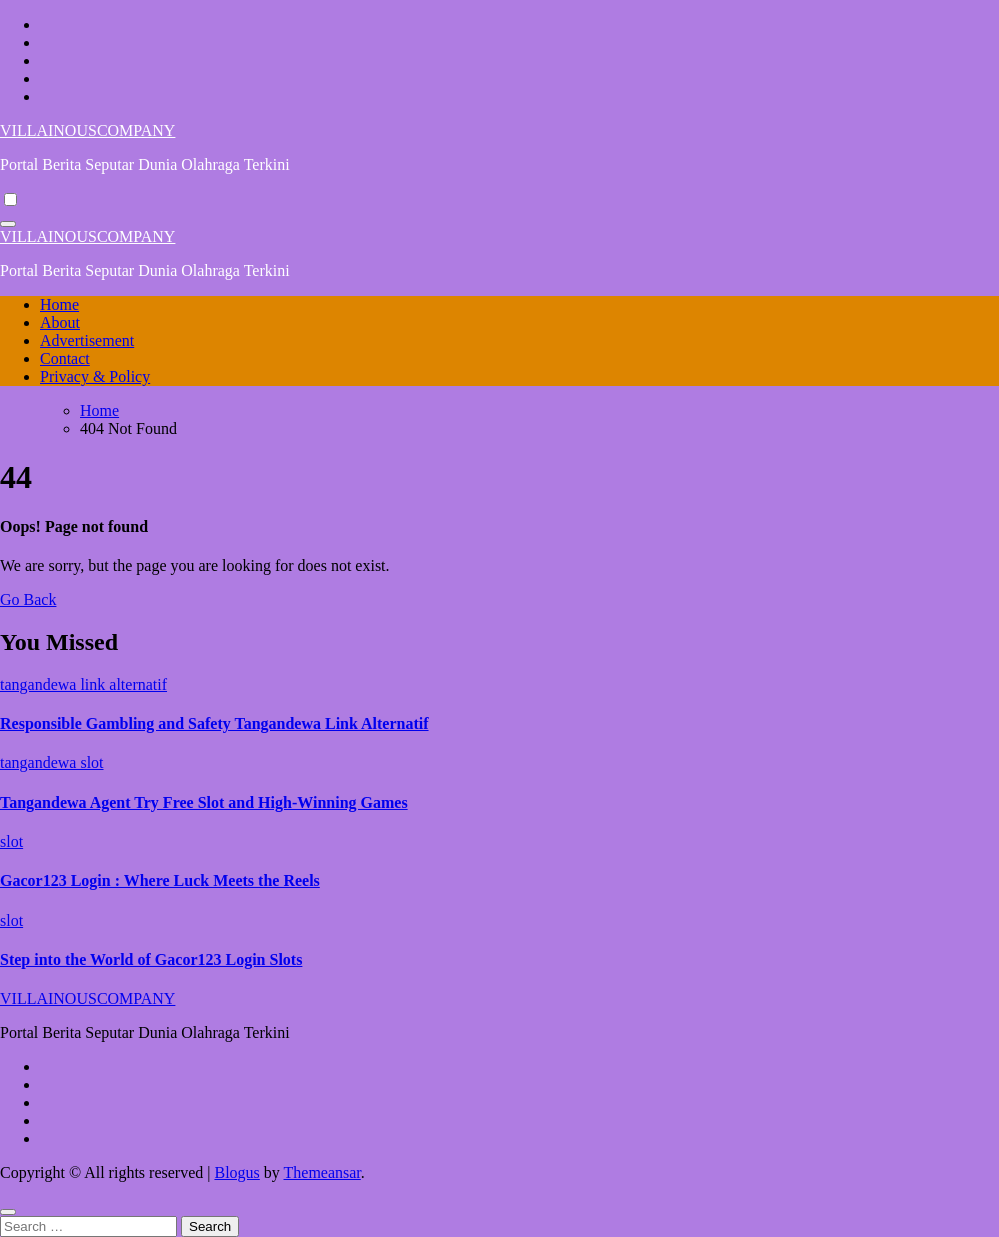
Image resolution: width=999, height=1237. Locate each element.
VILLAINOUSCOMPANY (87, 130)
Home (59, 304)
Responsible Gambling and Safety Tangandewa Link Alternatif (214, 723)
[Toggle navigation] (8, 224)
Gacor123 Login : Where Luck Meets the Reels (160, 880)
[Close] (8, 1212)
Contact (65, 358)
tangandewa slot (52, 762)
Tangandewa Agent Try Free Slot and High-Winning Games (204, 802)
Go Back (28, 599)
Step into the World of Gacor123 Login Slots (151, 959)
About (60, 322)
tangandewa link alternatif (83, 684)
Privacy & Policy (95, 376)
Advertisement (87, 340)
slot (11, 841)
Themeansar (322, 1172)
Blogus (236, 1172)
